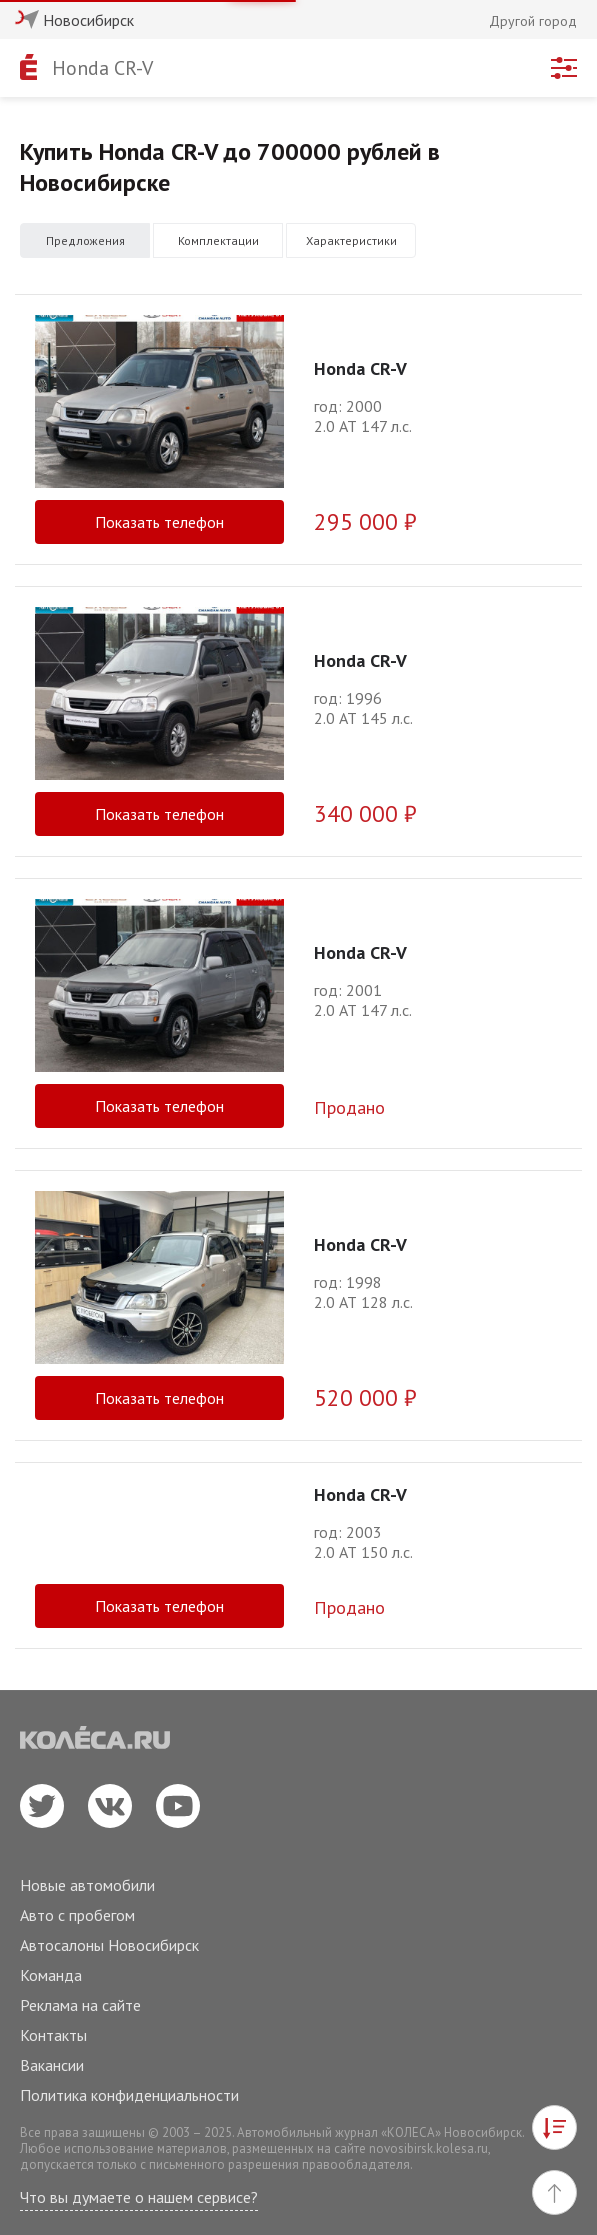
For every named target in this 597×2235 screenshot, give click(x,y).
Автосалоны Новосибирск (109, 1945)
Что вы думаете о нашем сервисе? (139, 2197)
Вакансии (52, 2065)
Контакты (53, 2035)
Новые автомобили (87, 1885)
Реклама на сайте (80, 2005)
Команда (51, 1975)
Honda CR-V (102, 68)
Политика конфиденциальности (129, 2095)
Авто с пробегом (77, 1915)
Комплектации (218, 240)
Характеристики (351, 240)
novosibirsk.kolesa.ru (428, 2148)
